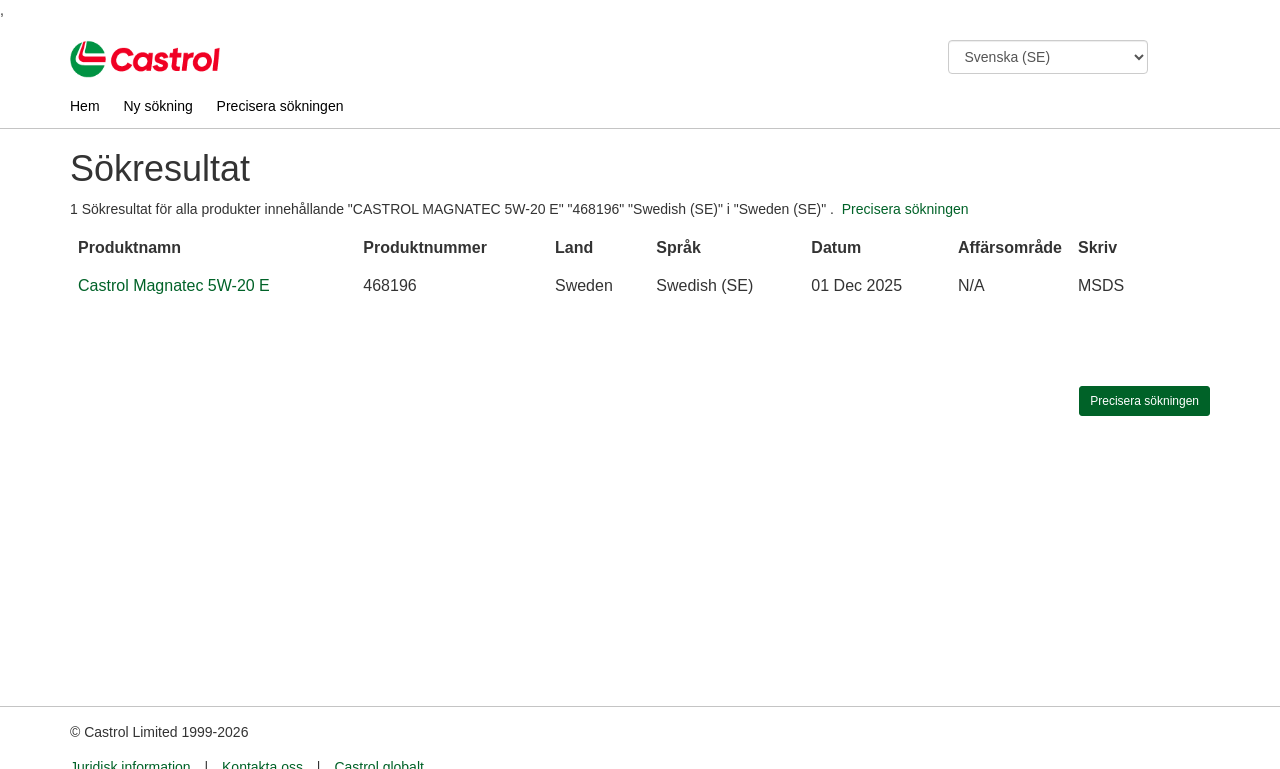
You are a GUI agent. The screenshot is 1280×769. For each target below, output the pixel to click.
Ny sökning (157, 106)
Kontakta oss (262, 730)
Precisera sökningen (280, 106)
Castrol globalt (379, 730)
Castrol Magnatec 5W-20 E (174, 285)
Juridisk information (130, 730)
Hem (85, 106)
